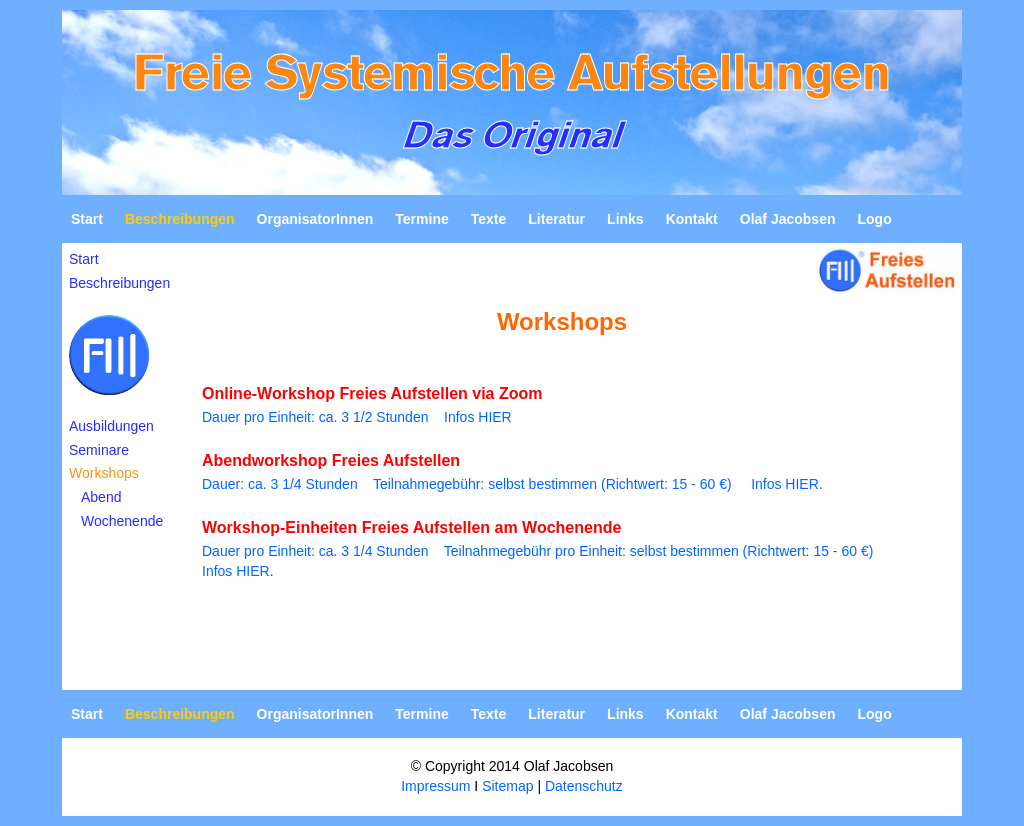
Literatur (556, 219)
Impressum (435, 786)
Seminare (99, 450)
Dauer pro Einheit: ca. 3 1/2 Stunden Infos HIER (357, 417)
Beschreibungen (119, 283)
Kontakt (692, 219)
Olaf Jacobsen (788, 219)
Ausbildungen (111, 426)
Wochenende (122, 521)
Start (87, 219)
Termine (421, 219)
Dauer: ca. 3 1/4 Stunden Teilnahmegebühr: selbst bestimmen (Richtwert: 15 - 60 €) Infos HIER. (512, 484)
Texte (489, 219)
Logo (874, 219)
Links (625, 219)
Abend (101, 497)
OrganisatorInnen (315, 219)
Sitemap (507, 786)
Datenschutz (584, 786)
